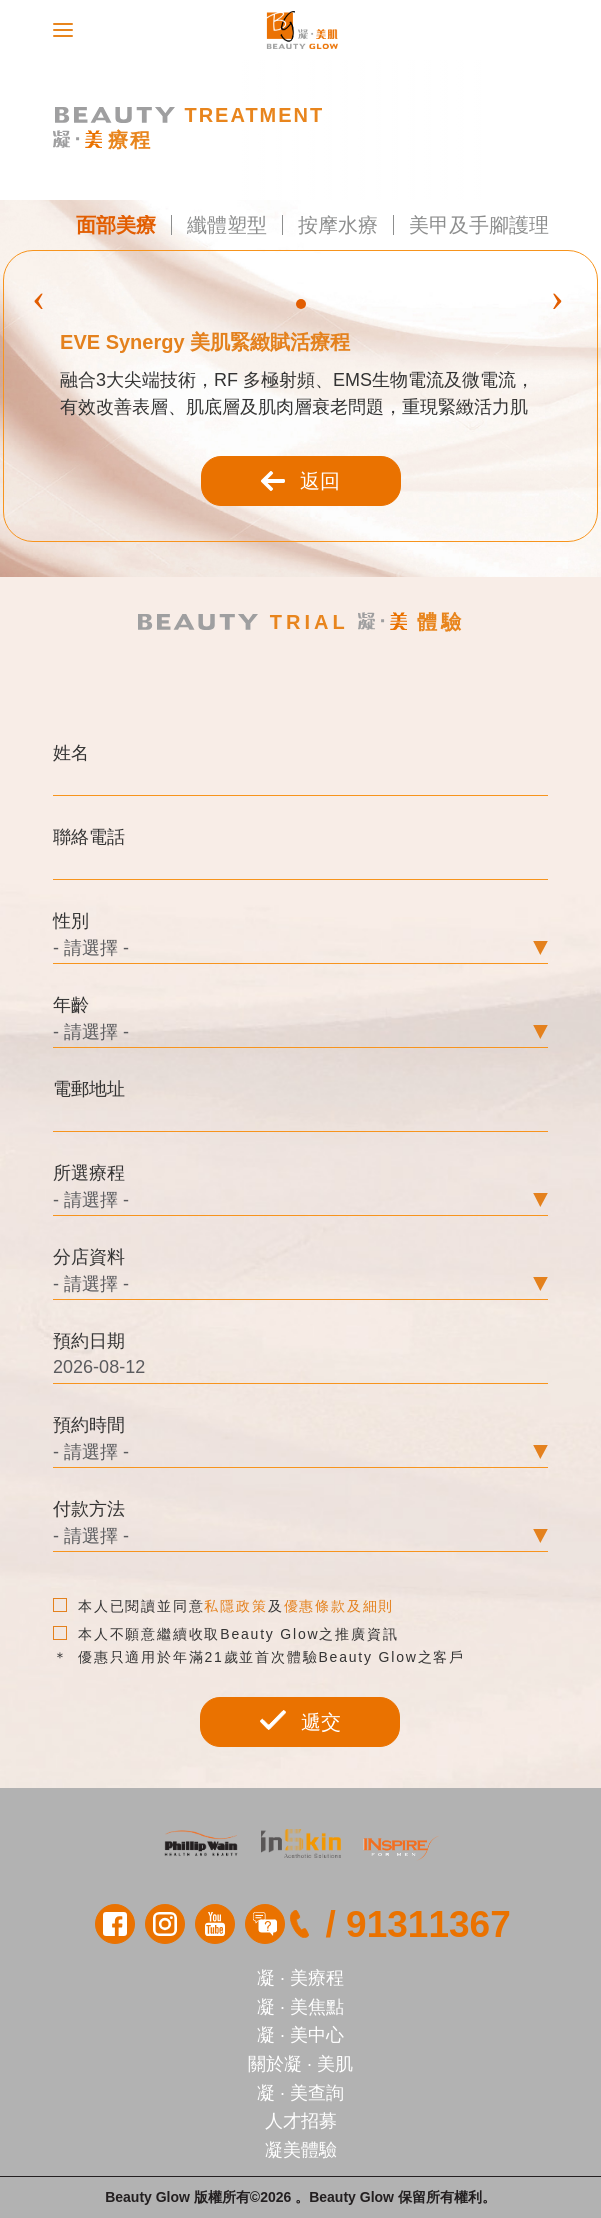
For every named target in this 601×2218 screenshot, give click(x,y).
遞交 (300, 1721)
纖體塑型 (227, 225)
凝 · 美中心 (300, 2035)
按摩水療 (338, 225)
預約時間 (89, 1425)
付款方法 (89, 1509)
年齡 (71, 1005)
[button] (301, 304)
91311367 (428, 1924)
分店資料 (89, 1257)
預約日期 (89, 1341)
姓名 (71, 753)
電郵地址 (89, 1089)
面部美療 (116, 225)
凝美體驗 (301, 2150)
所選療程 (89, 1173)
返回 (301, 481)
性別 (71, 921)
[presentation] (38, 297)
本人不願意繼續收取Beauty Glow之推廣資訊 (225, 1634)
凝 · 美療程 (300, 1978)
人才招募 (301, 2121)
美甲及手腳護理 (479, 225)
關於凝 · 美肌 (300, 2064)
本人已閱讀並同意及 (223, 1606)
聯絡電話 (89, 837)
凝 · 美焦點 (300, 2007)
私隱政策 (235, 1606)
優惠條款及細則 (339, 1606)
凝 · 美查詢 (300, 2093)
